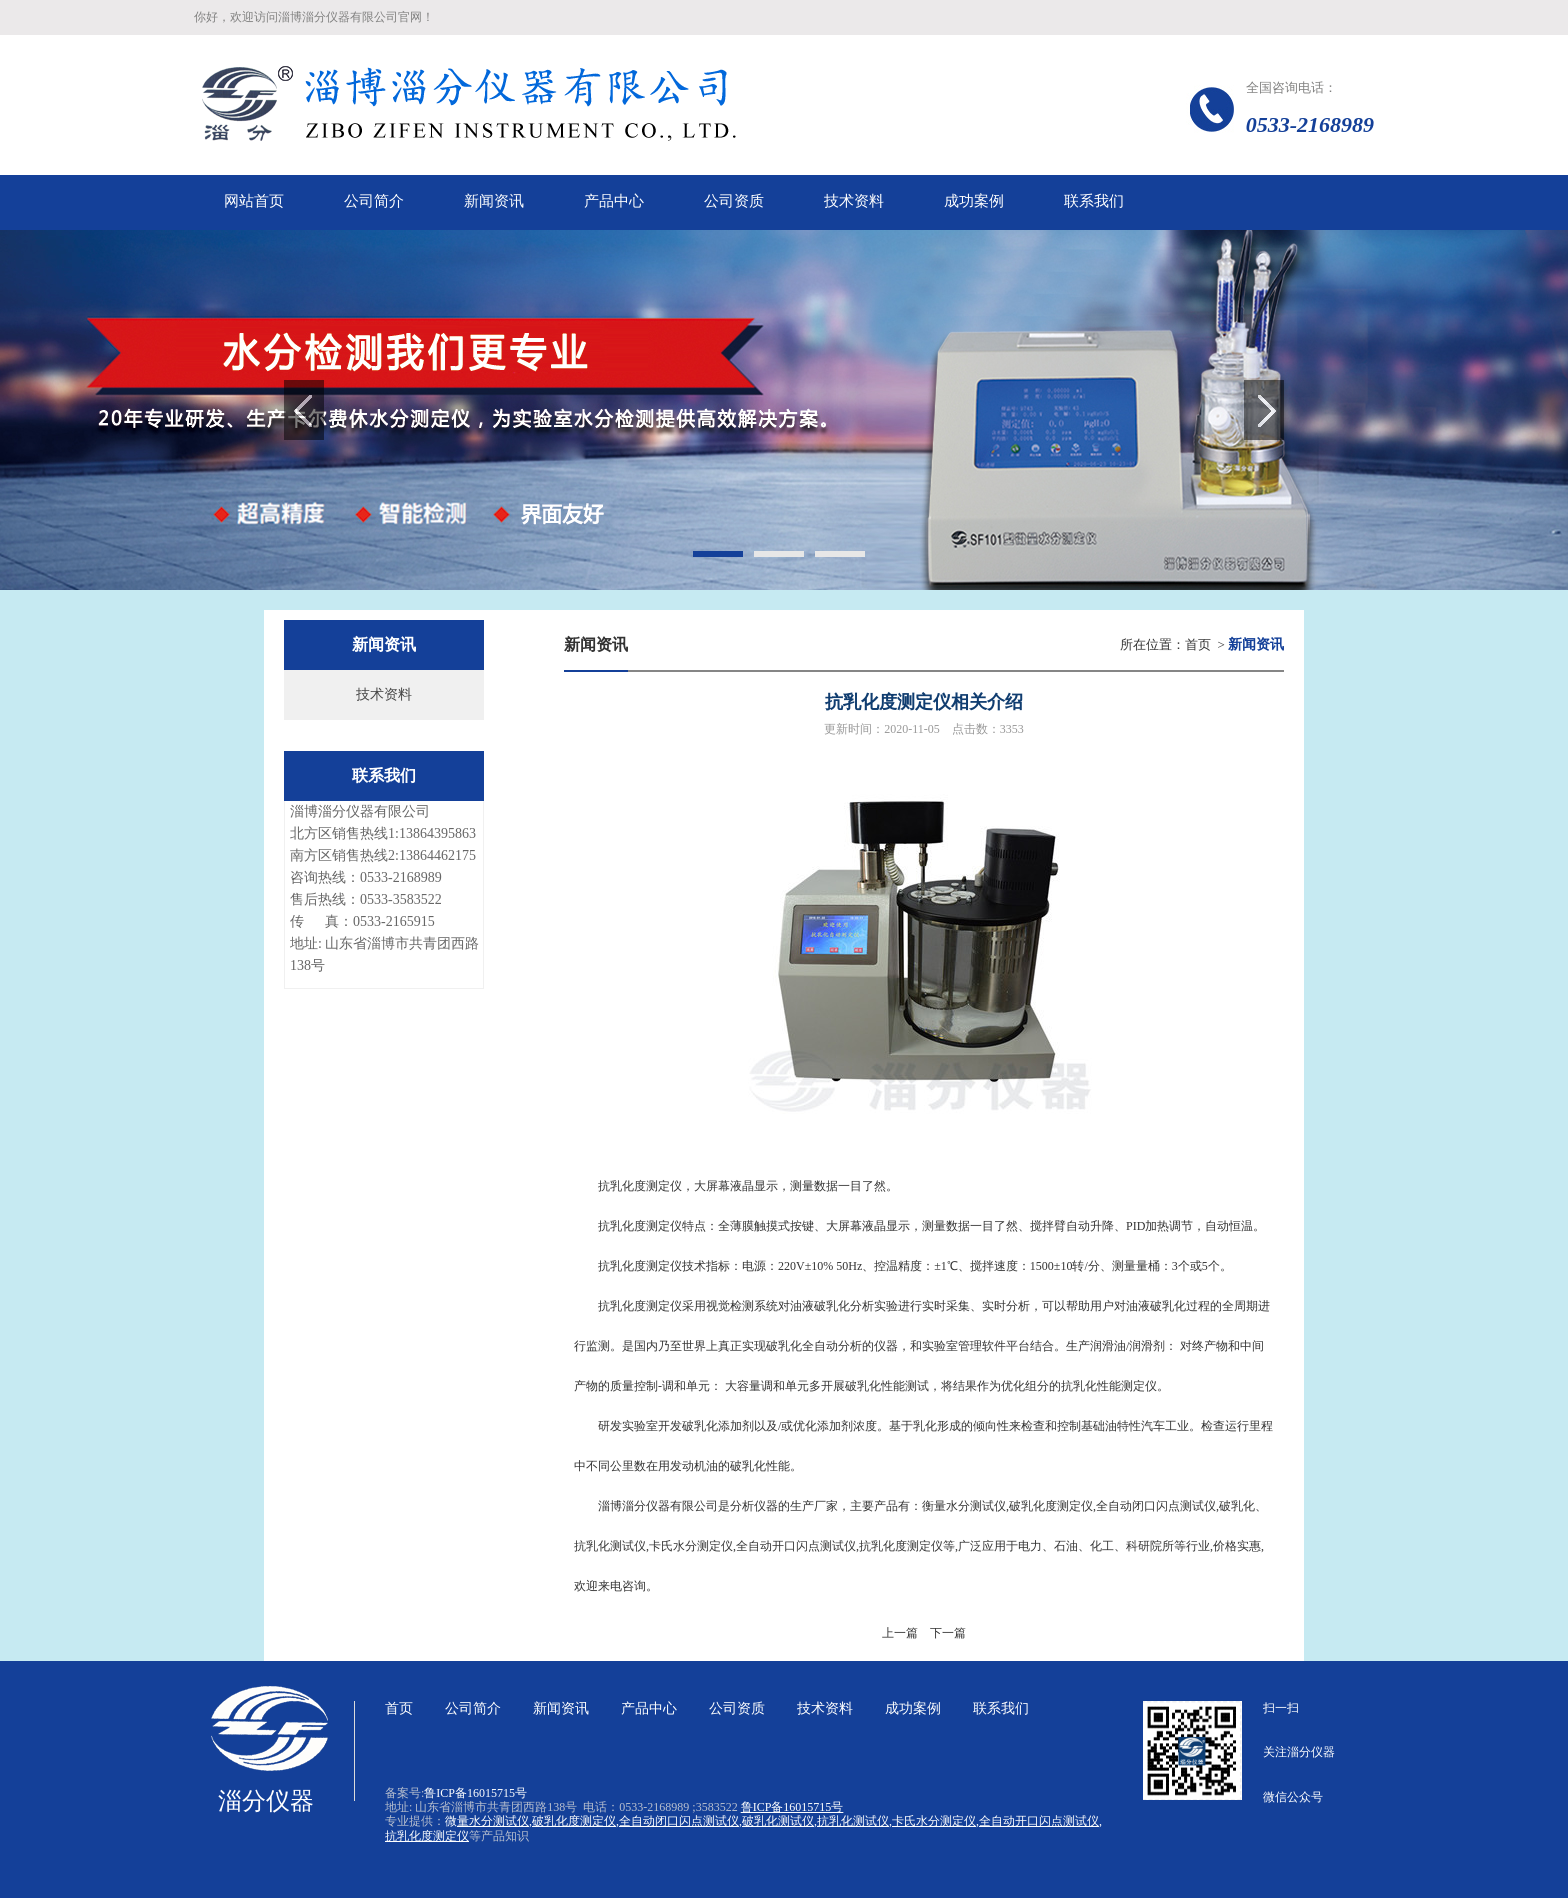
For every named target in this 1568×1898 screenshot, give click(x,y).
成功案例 (913, 1708)
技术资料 (384, 694)
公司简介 (473, 1708)
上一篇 (900, 1633)
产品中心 (649, 1708)
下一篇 (948, 1633)
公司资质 (737, 1708)
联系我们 (1001, 1708)
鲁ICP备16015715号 (475, 1793)
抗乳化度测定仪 (640, 1306)
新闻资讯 (561, 1708)
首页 (1198, 644)
